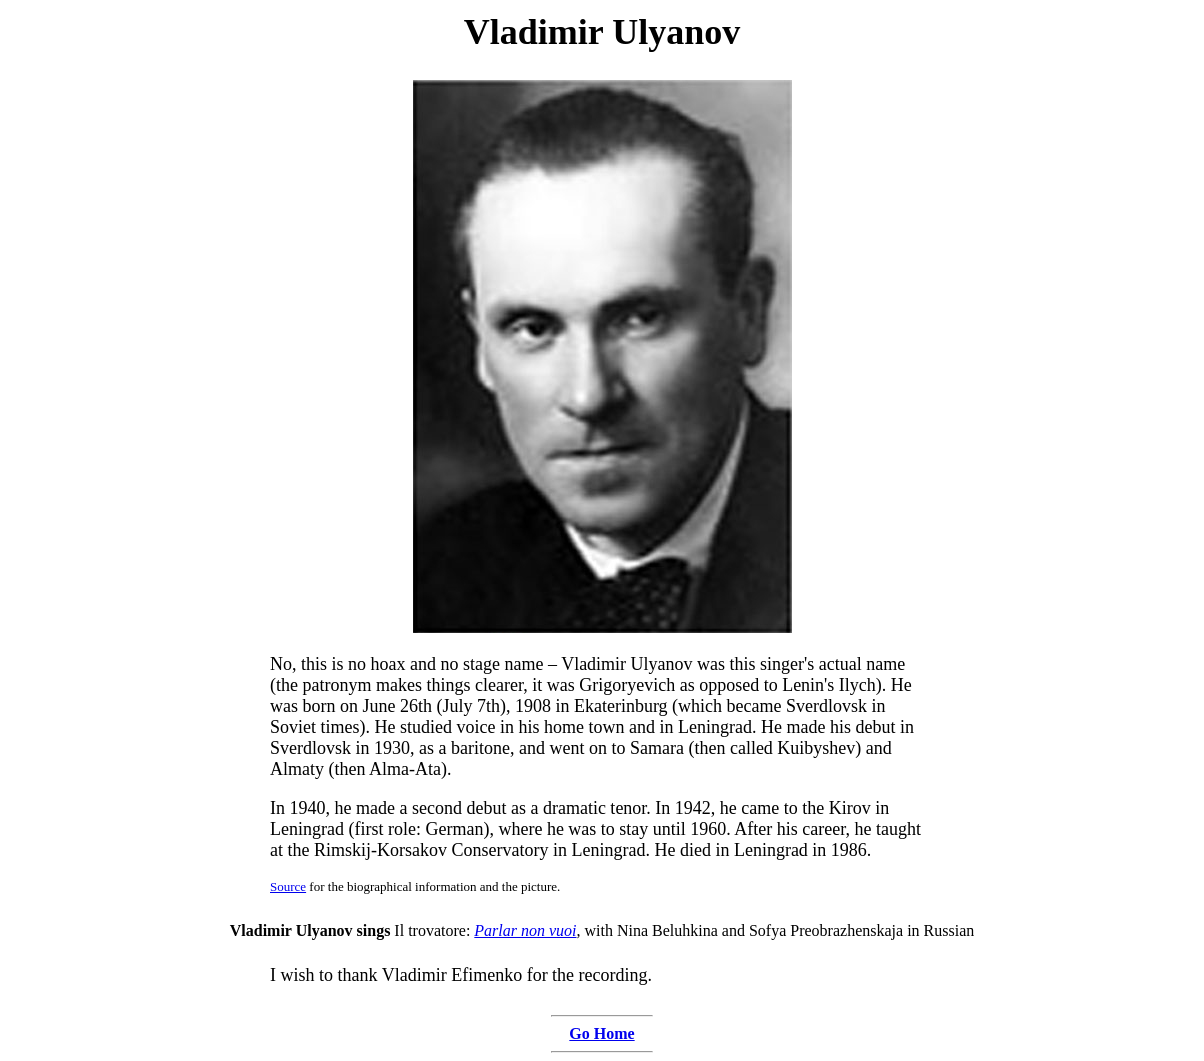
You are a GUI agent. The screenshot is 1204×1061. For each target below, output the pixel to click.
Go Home (601, 1033)
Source (288, 886)
